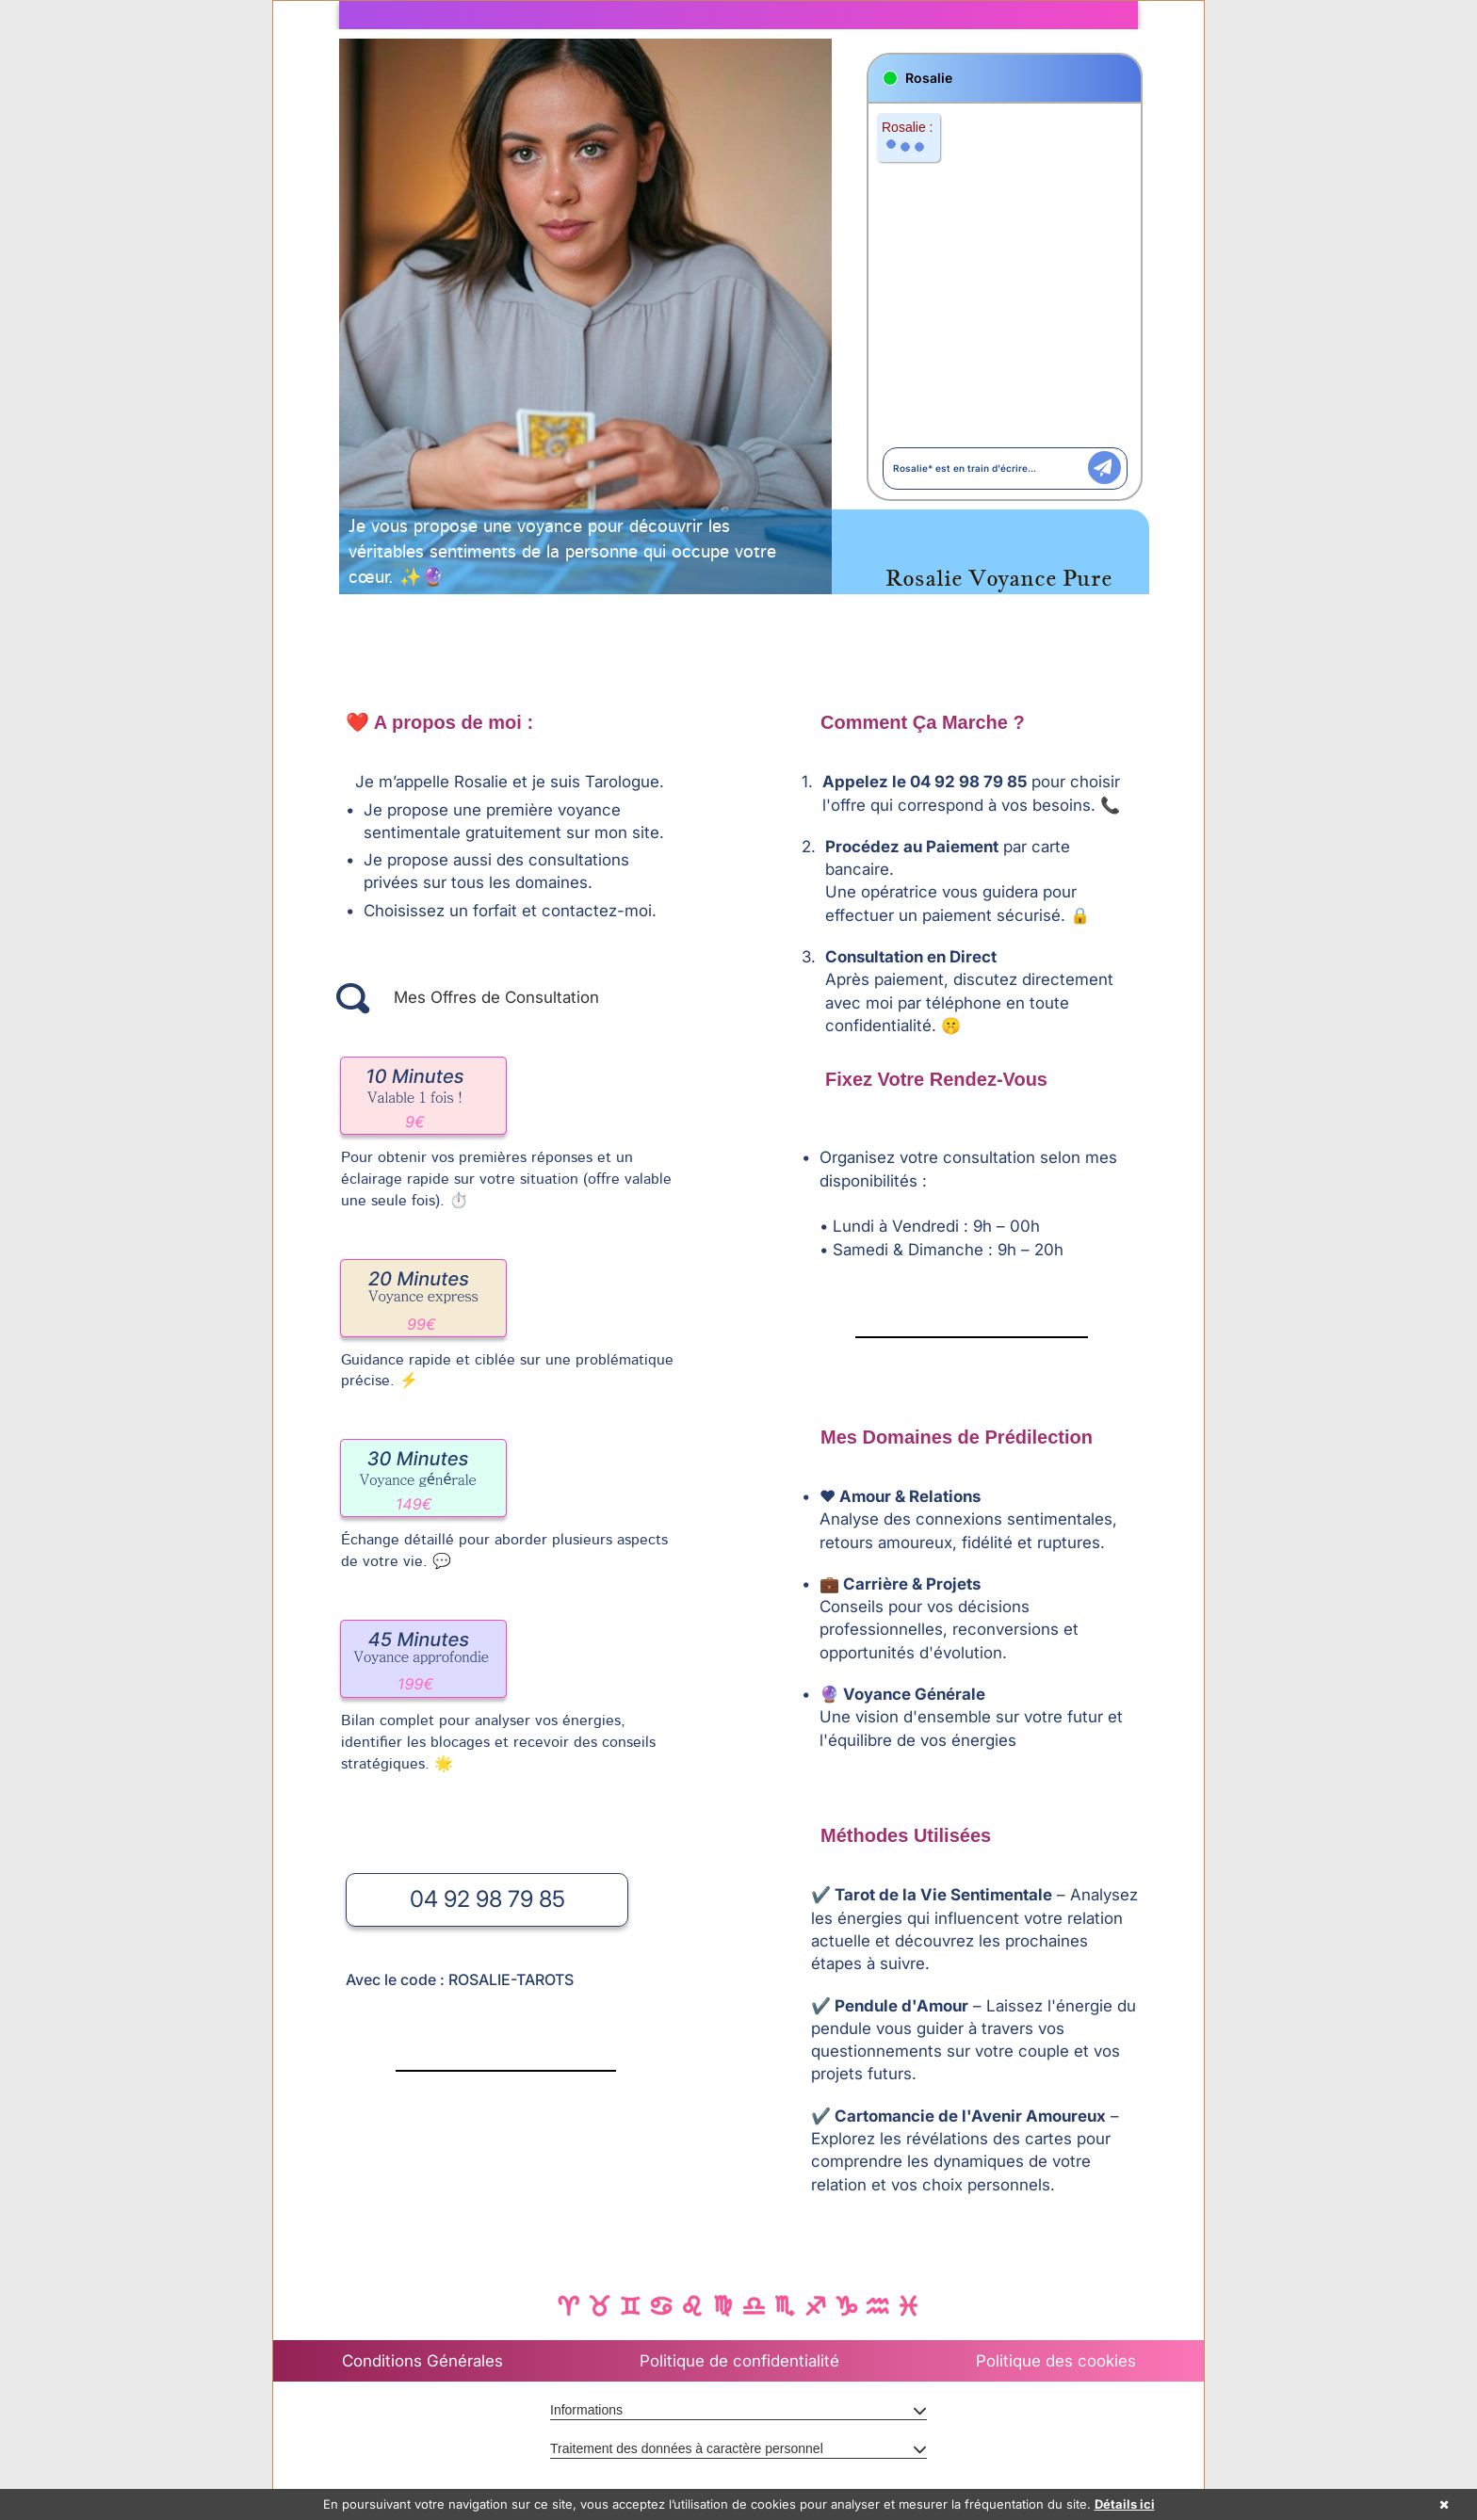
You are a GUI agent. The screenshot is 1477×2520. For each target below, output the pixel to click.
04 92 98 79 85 (487, 1899)
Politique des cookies (1056, 2360)
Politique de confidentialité (739, 2360)
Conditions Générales (422, 2360)
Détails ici (1125, 2504)
